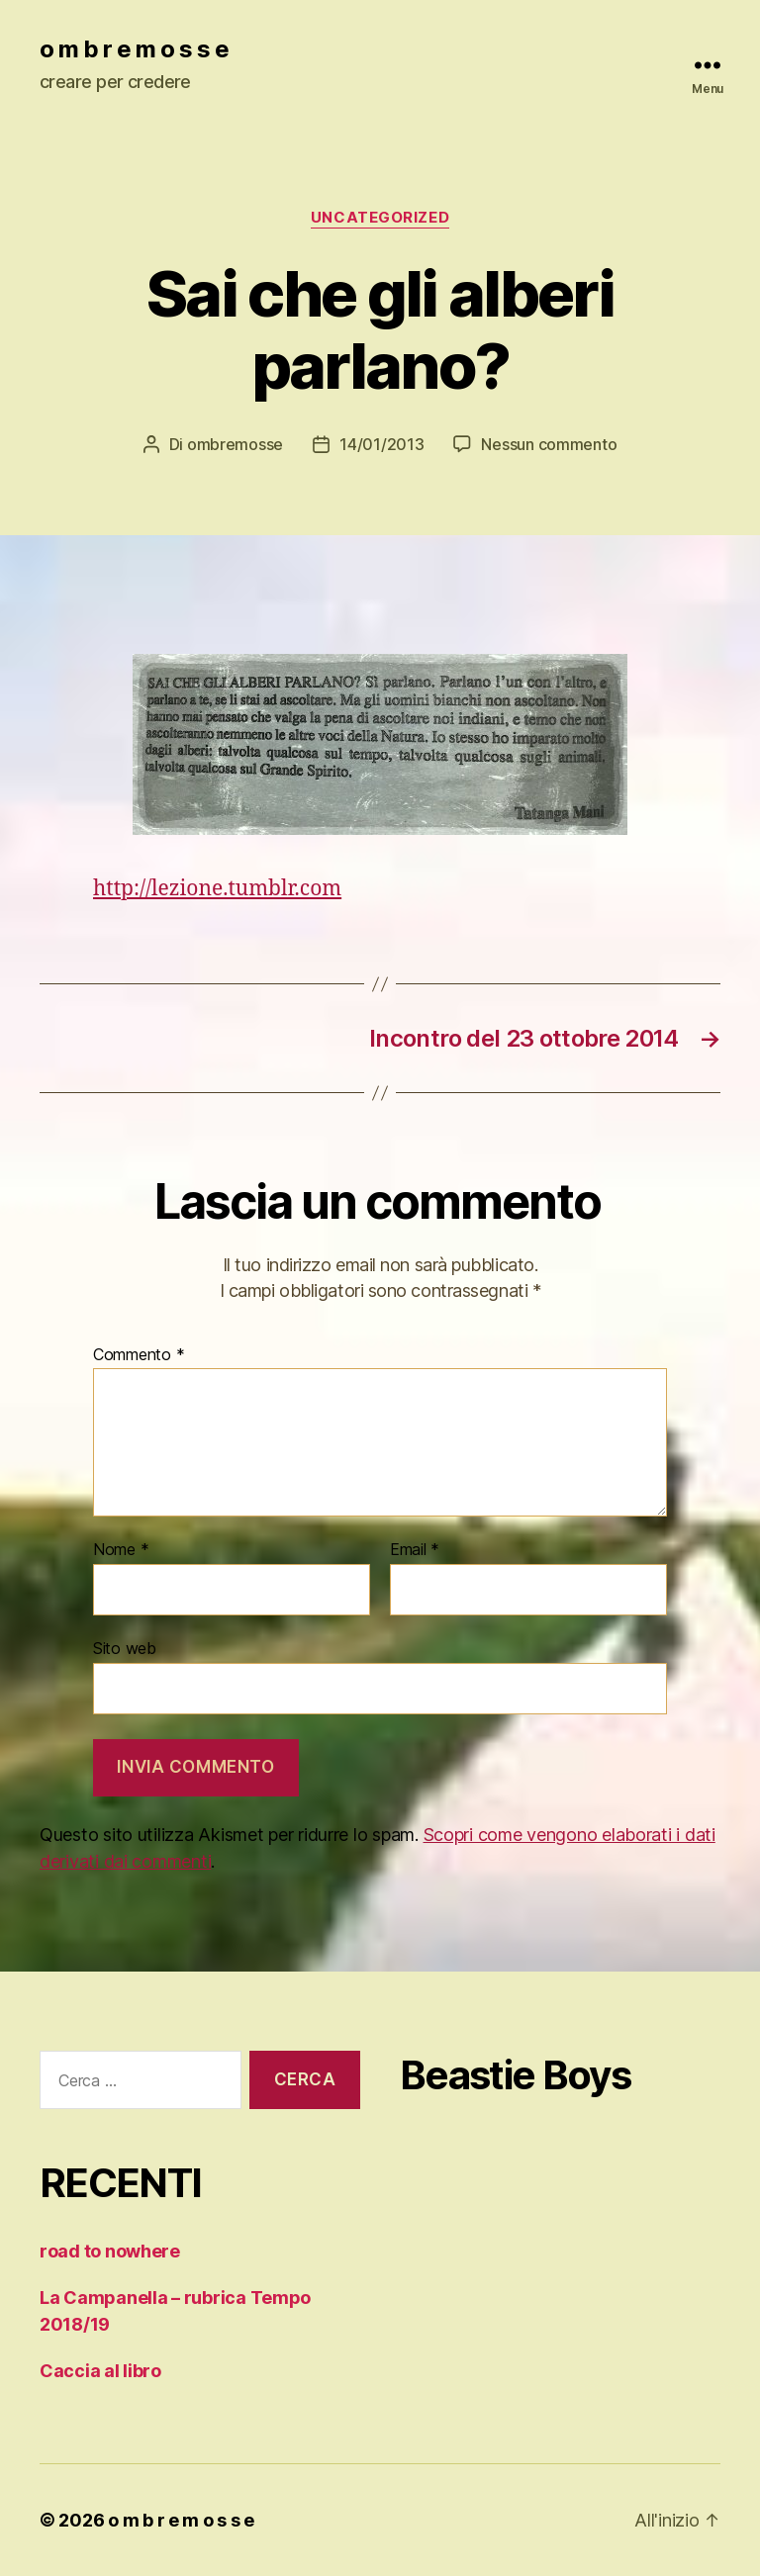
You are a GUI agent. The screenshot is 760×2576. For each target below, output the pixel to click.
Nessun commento (549, 444)
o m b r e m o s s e (134, 49)
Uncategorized (380, 218)
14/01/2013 (381, 444)
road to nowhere (110, 2251)
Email (414, 1550)
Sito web (124, 1648)
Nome (120, 1550)
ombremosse (235, 444)
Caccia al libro (100, 2370)
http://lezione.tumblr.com (217, 888)
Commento (138, 1355)
